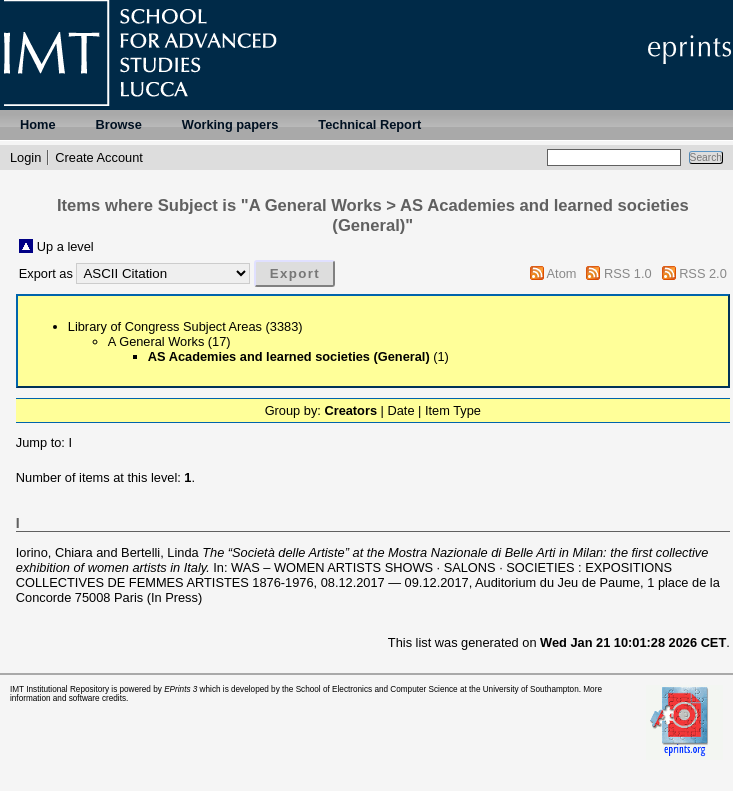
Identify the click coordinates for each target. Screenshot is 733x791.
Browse (119, 124)
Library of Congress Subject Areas (165, 326)
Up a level (65, 246)
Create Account (99, 157)
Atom (562, 273)
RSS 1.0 (628, 273)
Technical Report (369, 124)
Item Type (453, 410)
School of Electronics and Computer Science (377, 689)
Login (25, 157)
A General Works (156, 341)
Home (38, 124)
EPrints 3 (180, 689)
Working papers (230, 124)
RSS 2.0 (703, 273)
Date (400, 410)
